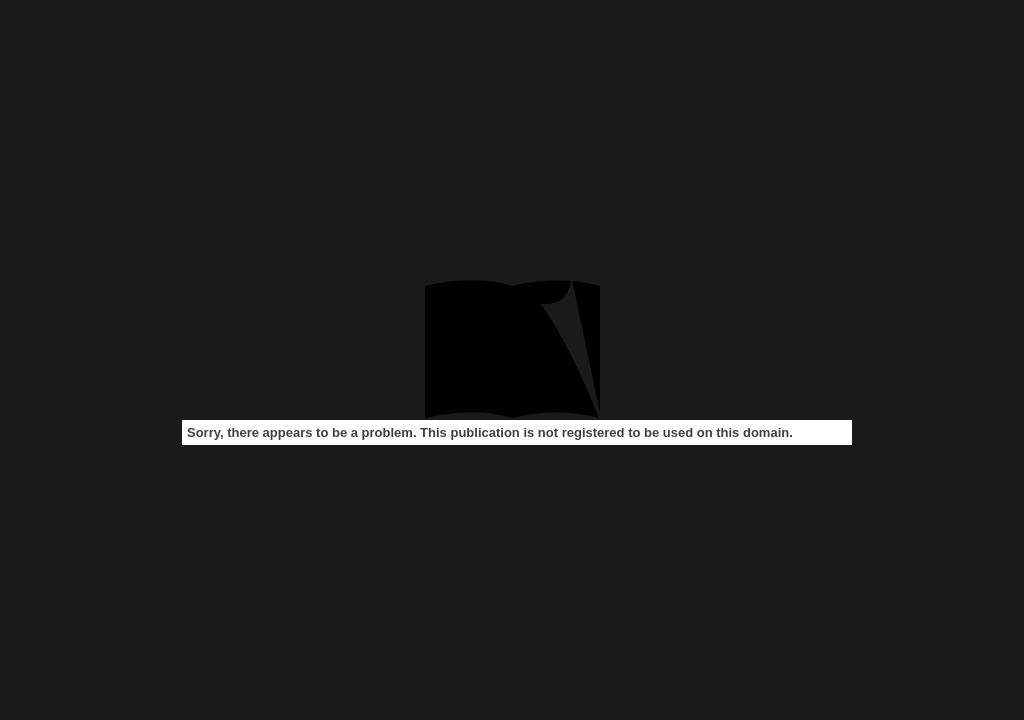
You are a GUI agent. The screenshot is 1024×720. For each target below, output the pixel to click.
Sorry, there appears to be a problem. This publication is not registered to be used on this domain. (490, 432)
